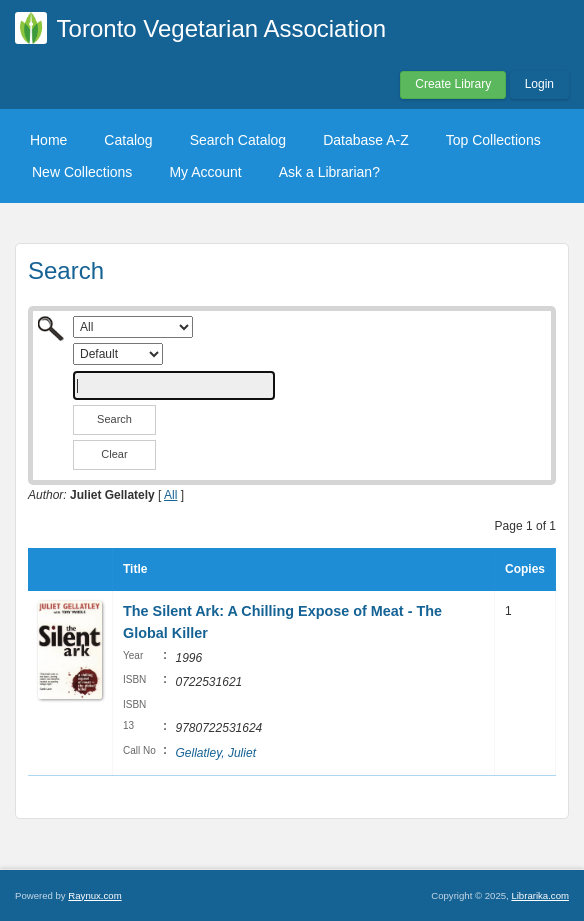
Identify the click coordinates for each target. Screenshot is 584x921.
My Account (205, 172)
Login (539, 84)
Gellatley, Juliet (215, 753)
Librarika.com (540, 895)
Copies (525, 569)
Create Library (453, 84)
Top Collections (493, 140)
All (170, 495)
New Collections (82, 172)
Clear (114, 454)
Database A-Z (366, 140)
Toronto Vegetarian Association (222, 28)
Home (48, 140)
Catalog (128, 140)
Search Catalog (238, 140)
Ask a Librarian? (329, 172)
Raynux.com (94, 895)
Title (135, 569)
